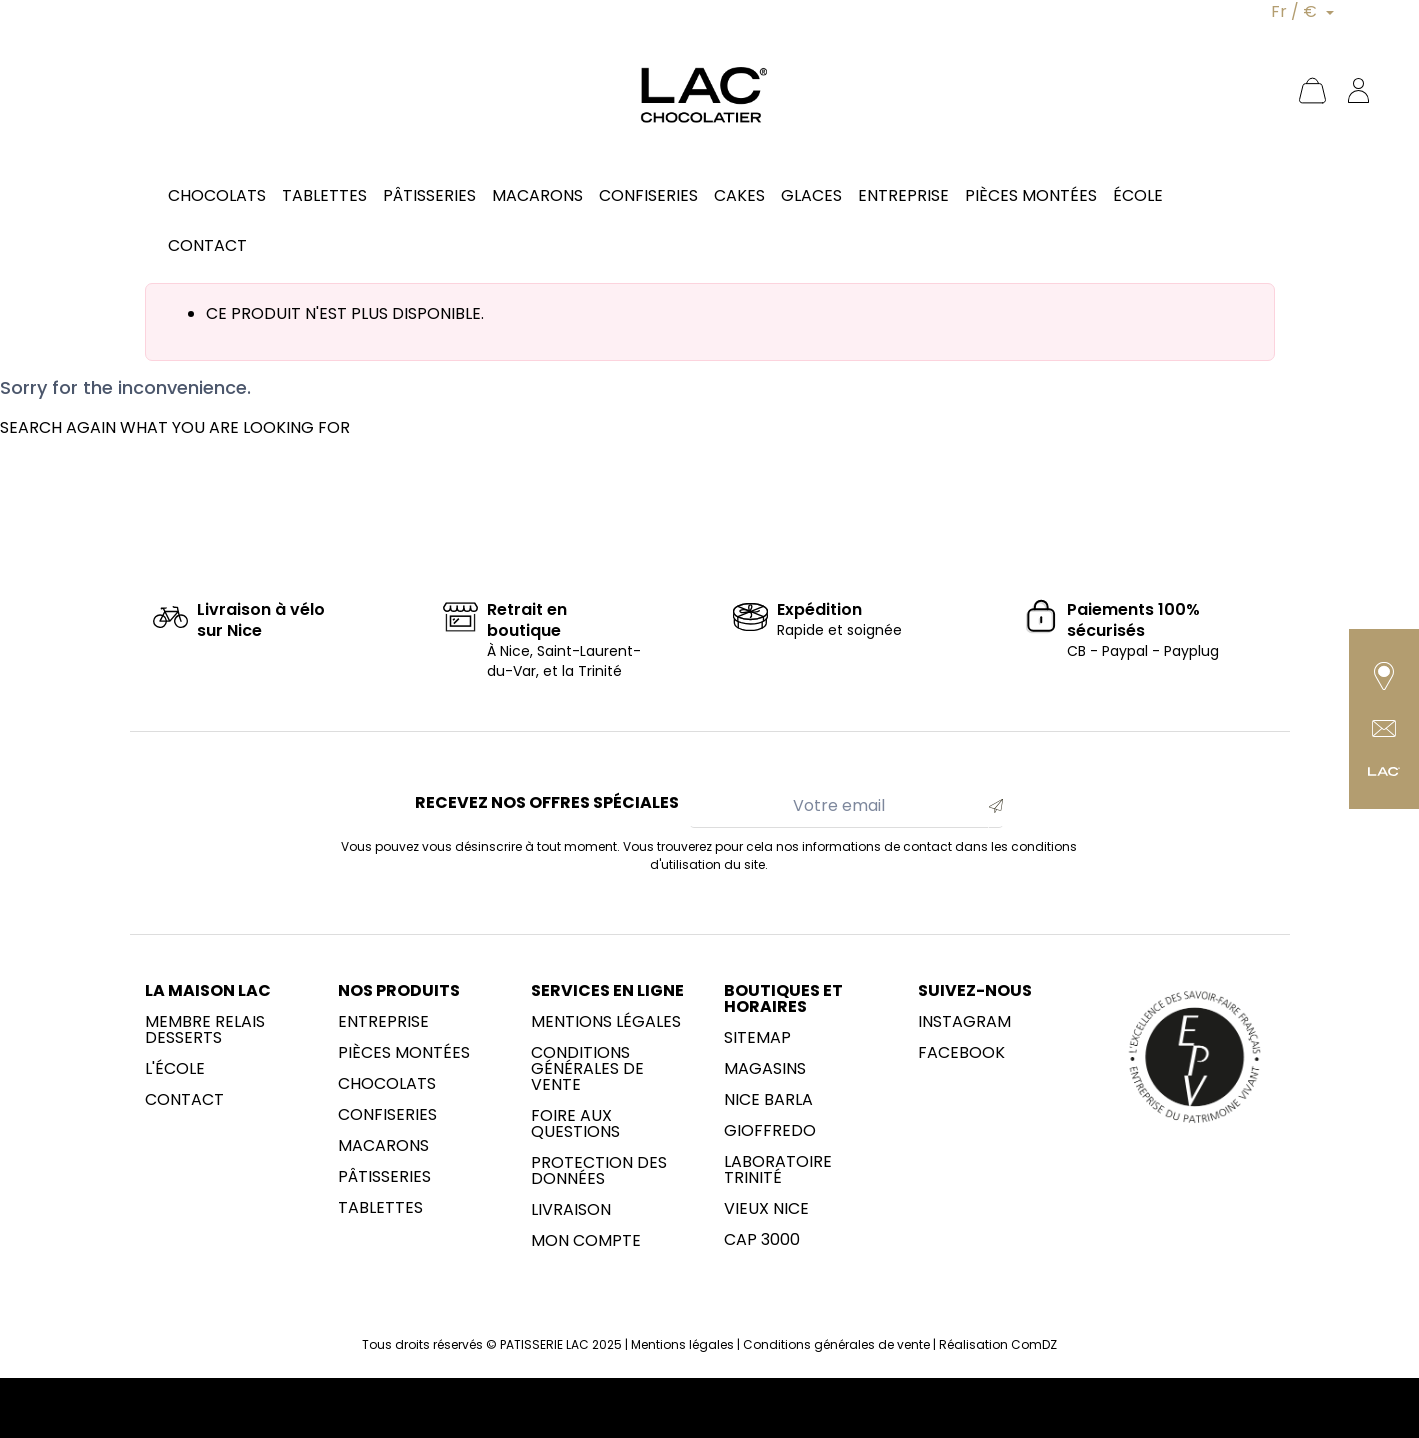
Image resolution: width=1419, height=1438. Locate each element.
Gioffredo (770, 1131)
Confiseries (387, 1115)
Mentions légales (606, 1022)
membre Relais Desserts (205, 1030)
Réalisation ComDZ (998, 1344)
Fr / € (1296, 11)
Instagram (964, 1022)
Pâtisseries (384, 1177)
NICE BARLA (768, 1100)
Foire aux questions (575, 1124)
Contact (184, 1100)
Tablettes (380, 1208)
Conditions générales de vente (587, 1069)
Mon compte (586, 1241)
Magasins (765, 1069)
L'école (175, 1069)
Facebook (961, 1053)
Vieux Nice (766, 1209)
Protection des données (599, 1171)
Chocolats (387, 1084)
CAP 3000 (762, 1240)
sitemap (757, 1038)
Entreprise (383, 1022)
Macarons (383, 1146)
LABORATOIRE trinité (778, 1170)
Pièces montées (404, 1053)
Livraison (571, 1210)
